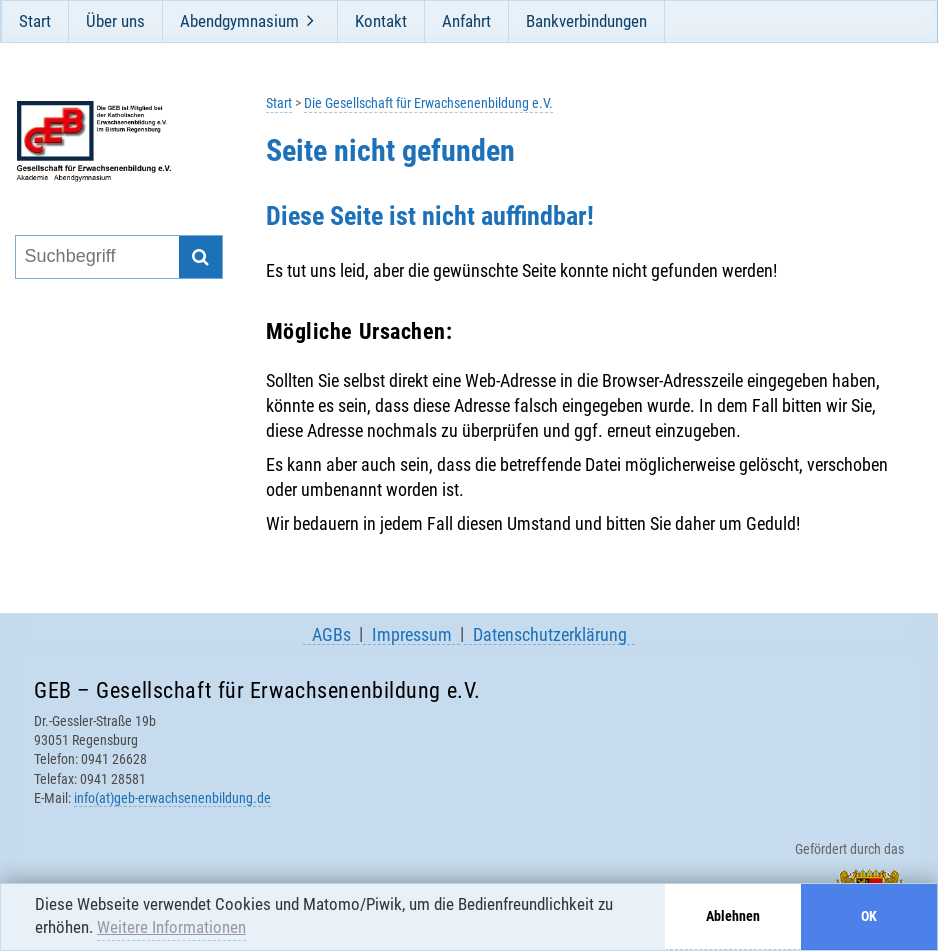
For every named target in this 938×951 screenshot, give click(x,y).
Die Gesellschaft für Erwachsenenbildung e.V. (428, 103)
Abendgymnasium (239, 21)
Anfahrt (466, 21)
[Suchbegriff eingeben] (96, 257)
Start (35, 21)
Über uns (115, 21)
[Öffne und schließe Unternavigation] (311, 21)
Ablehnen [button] (733, 916)
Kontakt (381, 21)
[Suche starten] (200, 257)
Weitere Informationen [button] (171, 927)
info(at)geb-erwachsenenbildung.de (172, 798)
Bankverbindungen (586, 21)
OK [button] (869, 916)
